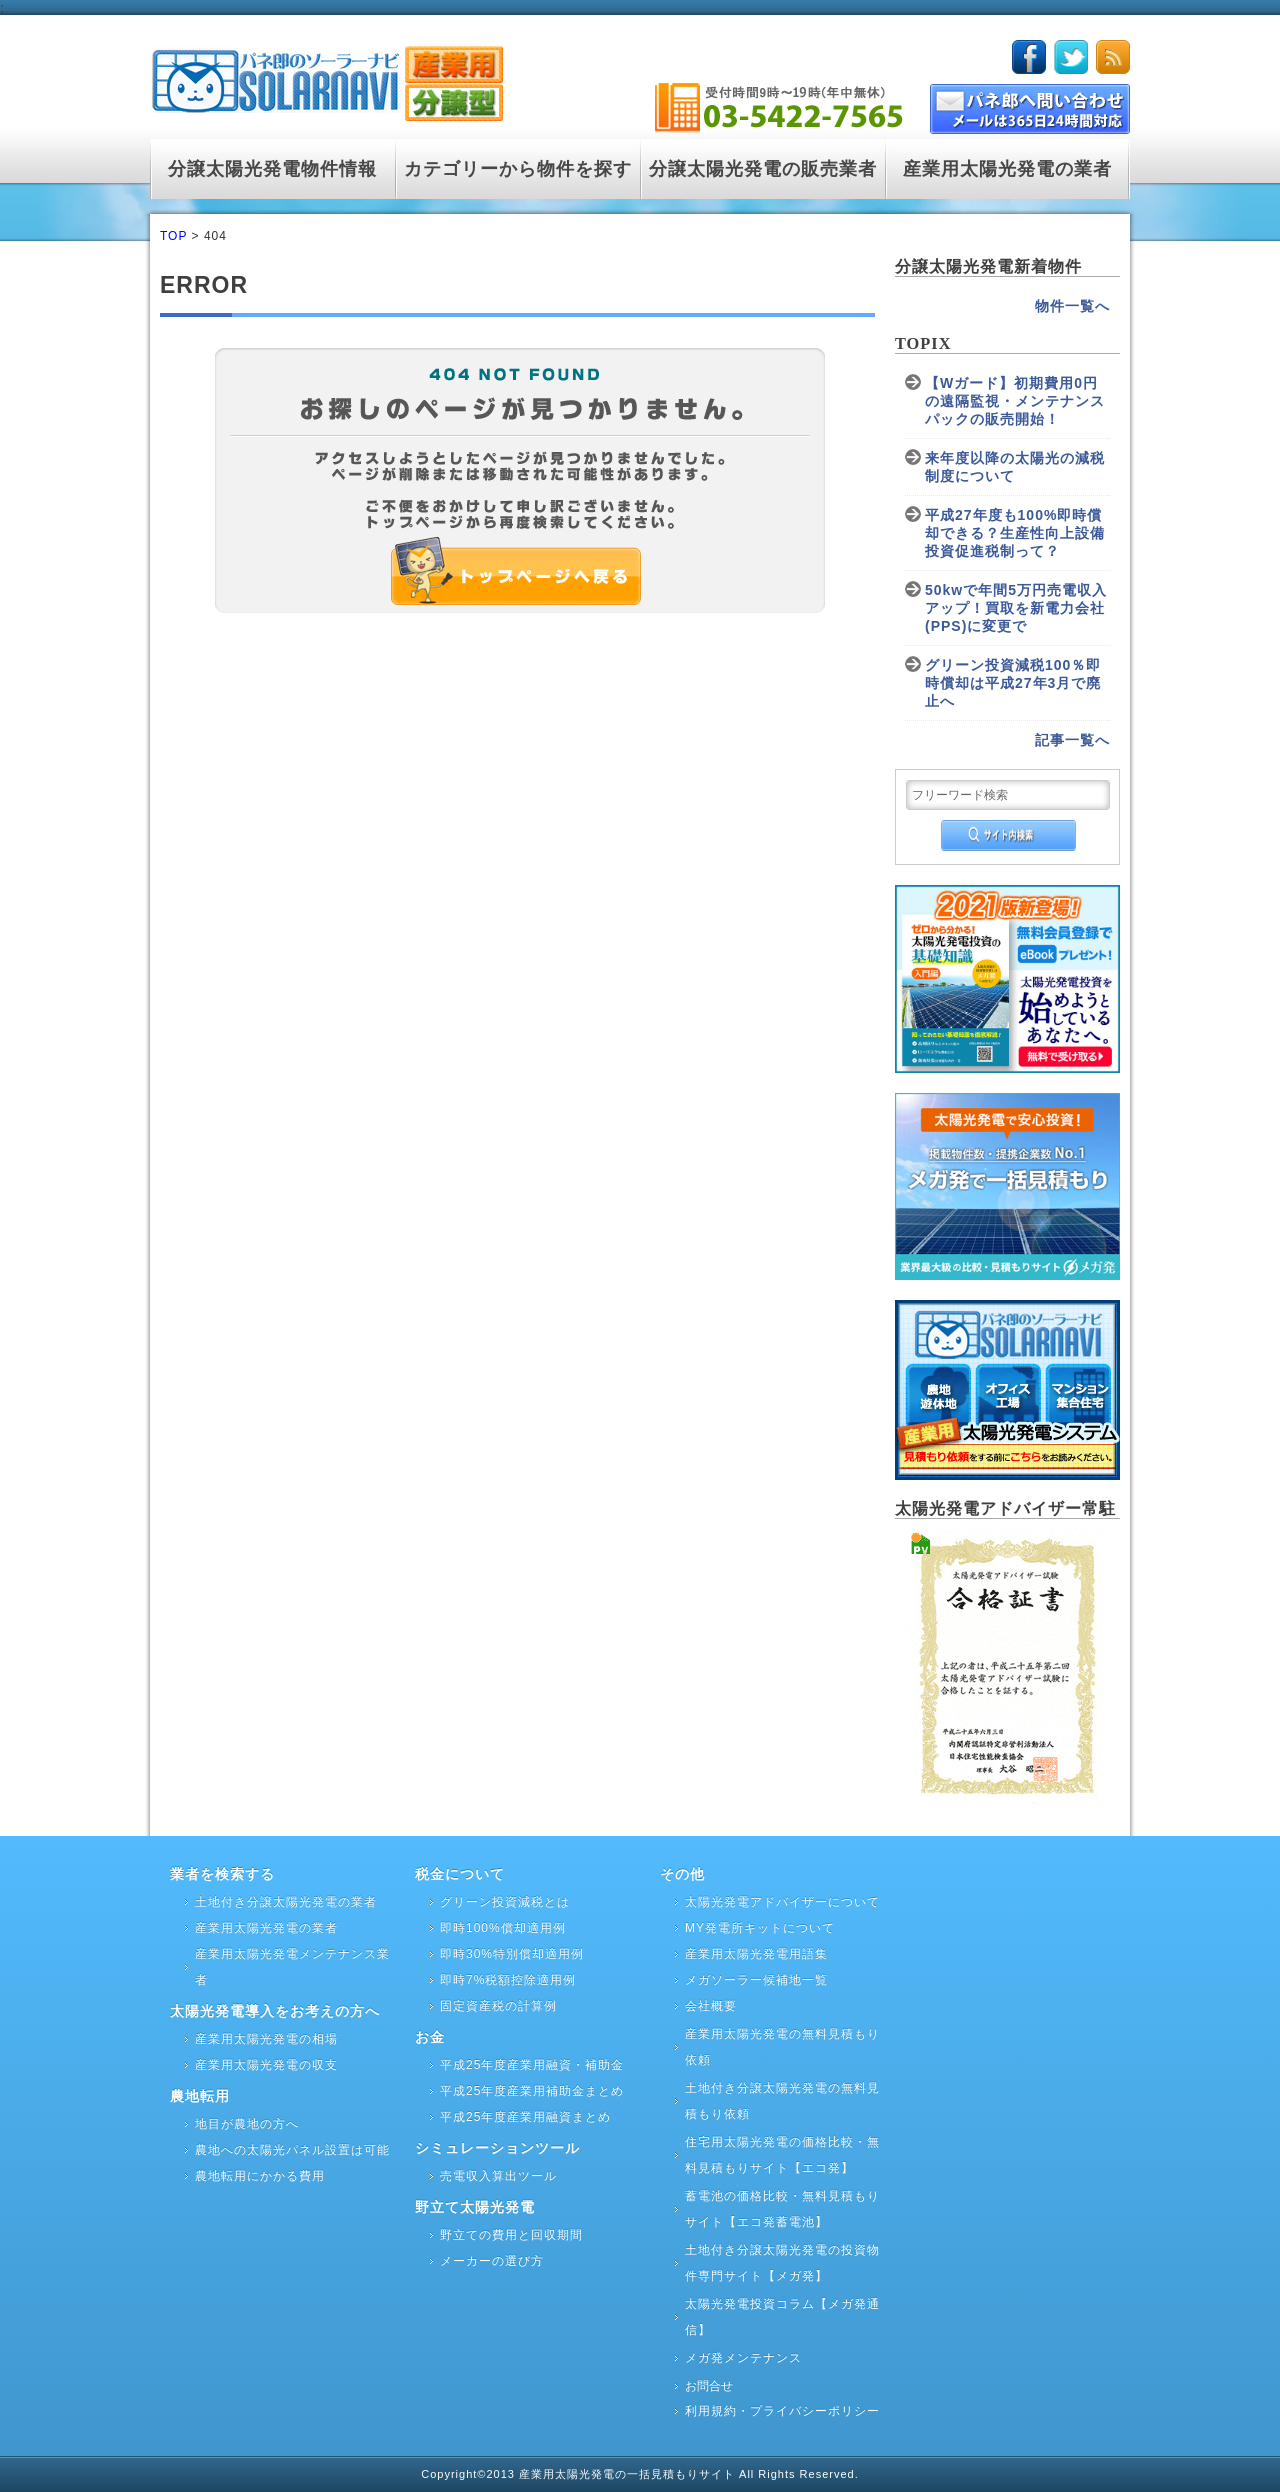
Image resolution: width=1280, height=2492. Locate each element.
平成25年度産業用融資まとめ (525, 2117)
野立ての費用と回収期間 (511, 2235)
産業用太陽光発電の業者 (1007, 169)
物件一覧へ (1072, 306)
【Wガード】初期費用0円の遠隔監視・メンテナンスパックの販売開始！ (1015, 401)
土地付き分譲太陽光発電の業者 (286, 1902)
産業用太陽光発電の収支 (266, 2065)
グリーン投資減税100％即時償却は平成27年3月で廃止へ (1013, 683)
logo (326, 79)
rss (1113, 57)
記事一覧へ (1072, 740)
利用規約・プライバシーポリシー (782, 2411)
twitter (1071, 57)
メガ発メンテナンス (743, 2358)
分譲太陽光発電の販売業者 (763, 169)
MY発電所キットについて (760, 1928)
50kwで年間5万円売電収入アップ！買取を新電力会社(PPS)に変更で (1016, 608)
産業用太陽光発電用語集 (756, 1954)
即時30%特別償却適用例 (512, 1954)
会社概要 (711, 2006)
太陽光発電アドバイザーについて (782, 1902)
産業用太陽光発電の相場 (266, 2039)
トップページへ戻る (566, 584)
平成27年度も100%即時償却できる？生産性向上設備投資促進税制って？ (1015, 533)
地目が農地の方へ (247, 2124)
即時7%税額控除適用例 (508, 1980)
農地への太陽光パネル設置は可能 (292, 2150)
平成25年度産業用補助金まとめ (532, 2091)
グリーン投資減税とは (505, 1902)
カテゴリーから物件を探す (518, 169)
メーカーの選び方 (492, 2261)
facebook (1029, 57)
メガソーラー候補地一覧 (756, 1980)
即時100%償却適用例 (503, 1928)
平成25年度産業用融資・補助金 (532, 2065)
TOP (173, 236)
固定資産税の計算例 (498, 2006)
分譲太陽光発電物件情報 (272, 169)
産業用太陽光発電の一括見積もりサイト (629, 2474)
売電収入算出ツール (498, 2176)
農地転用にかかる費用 (260, 2176)
